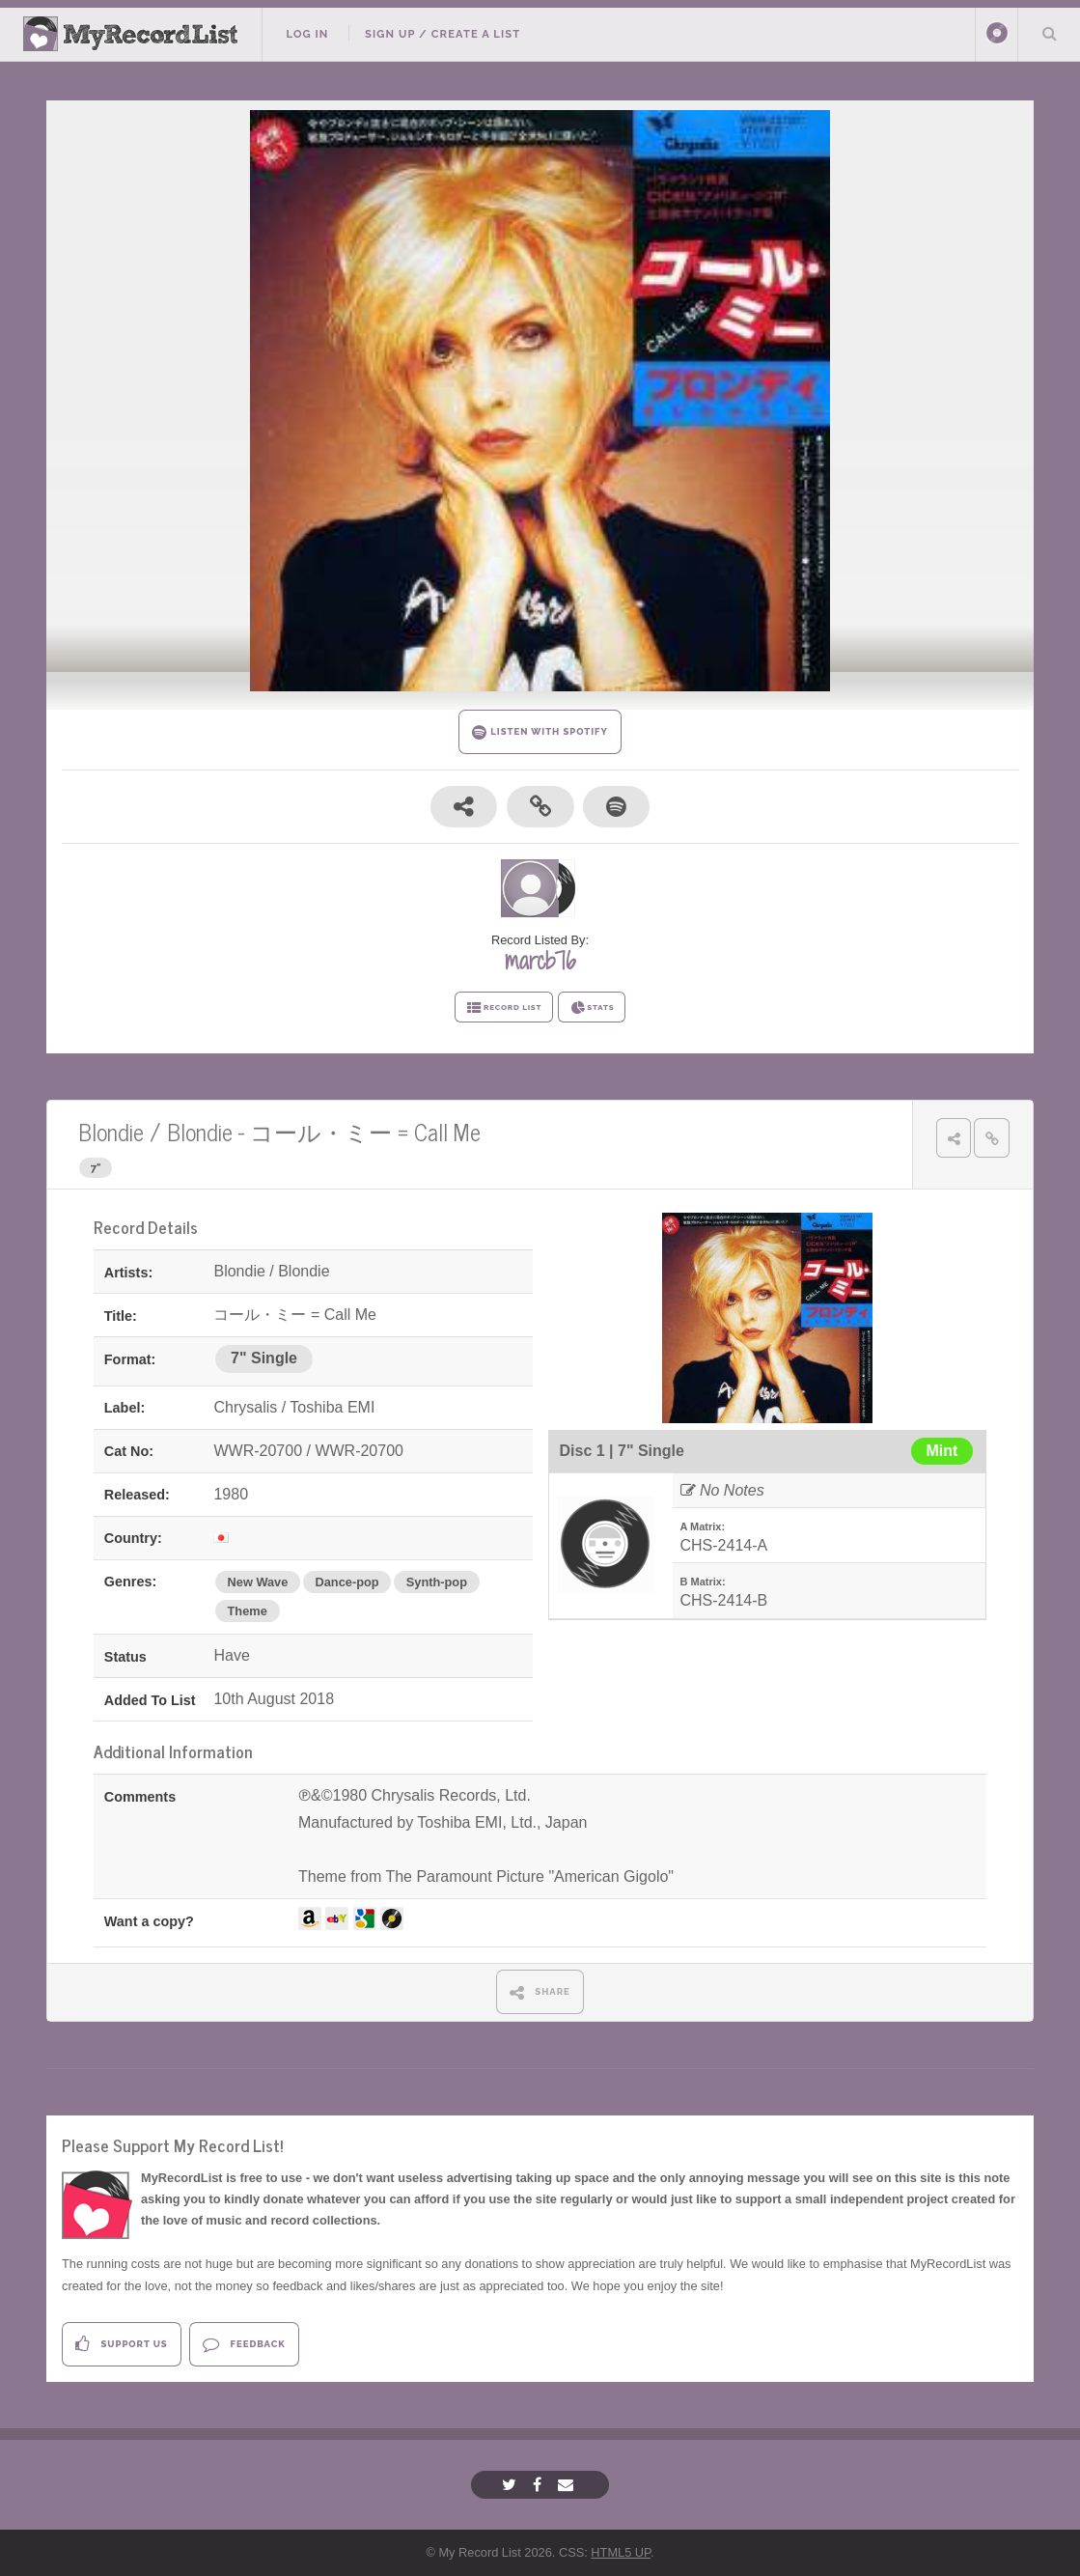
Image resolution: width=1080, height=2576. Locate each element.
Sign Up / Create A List (442, 34)
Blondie (111, 1131)
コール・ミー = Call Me (365, 1131)
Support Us (121, 2344)
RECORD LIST (504, 1008)
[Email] (568, 2485)
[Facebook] (539, 2485)
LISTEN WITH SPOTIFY (540, 732)
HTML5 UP (621, 2552)
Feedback (244, 2344)
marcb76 (540, 960)
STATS (592, 1008)
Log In (307, 34)
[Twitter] (511, 2485)
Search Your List (1049, 33)
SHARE (540, 1992)
